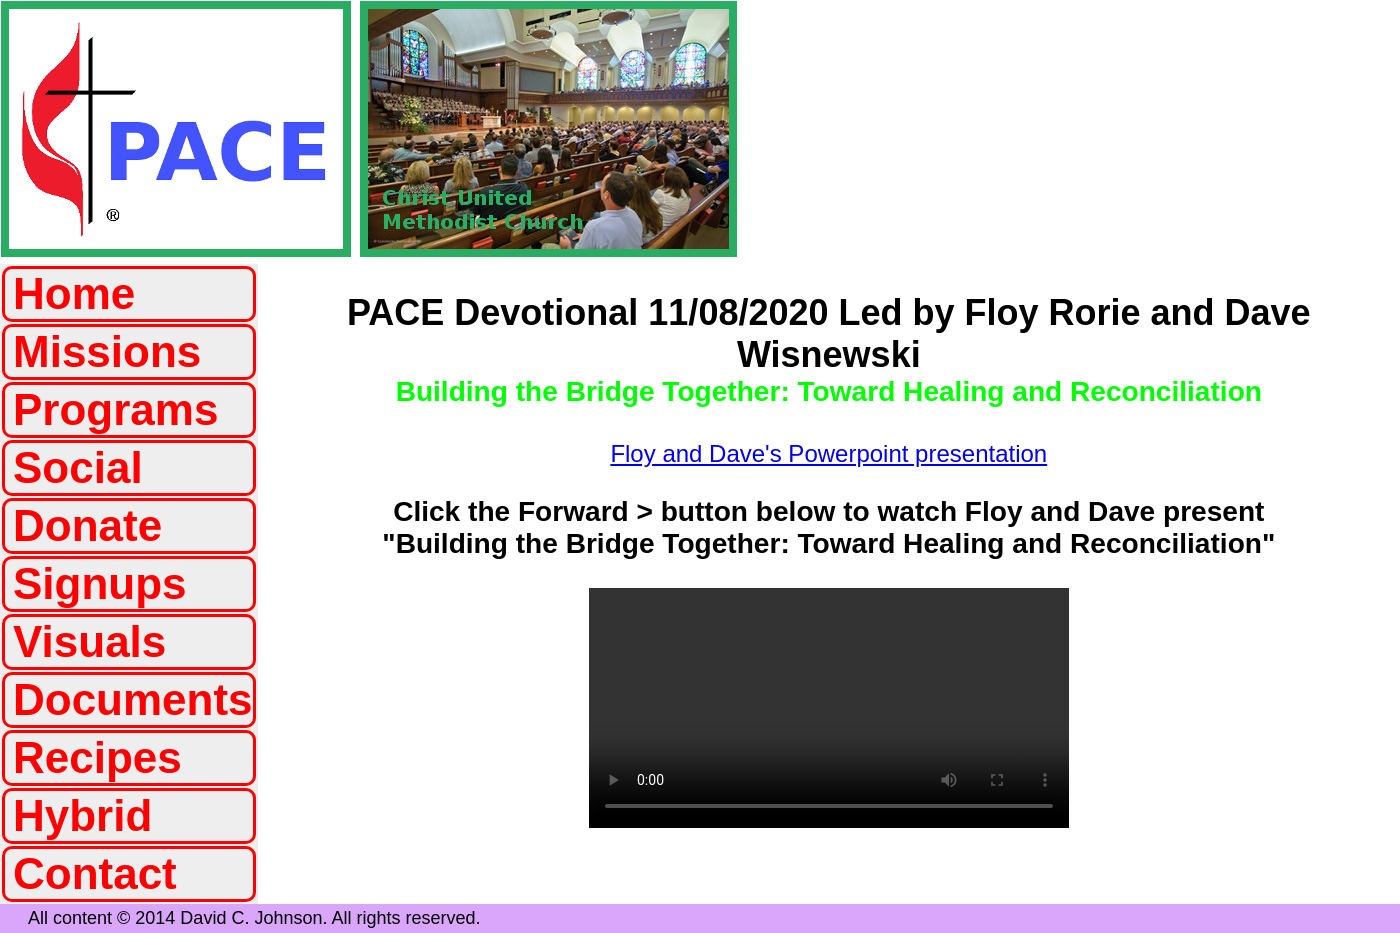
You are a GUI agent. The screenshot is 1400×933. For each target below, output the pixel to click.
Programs (115, 409)
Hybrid (82, 815)
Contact (95, 873)
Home (74, 293)
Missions (107, 351)
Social (78, 467)
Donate (87, 525)
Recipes (97, 757)
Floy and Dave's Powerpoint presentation (828, 453)
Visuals (89, 641)
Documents (133, 699)
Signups (100, 583)
